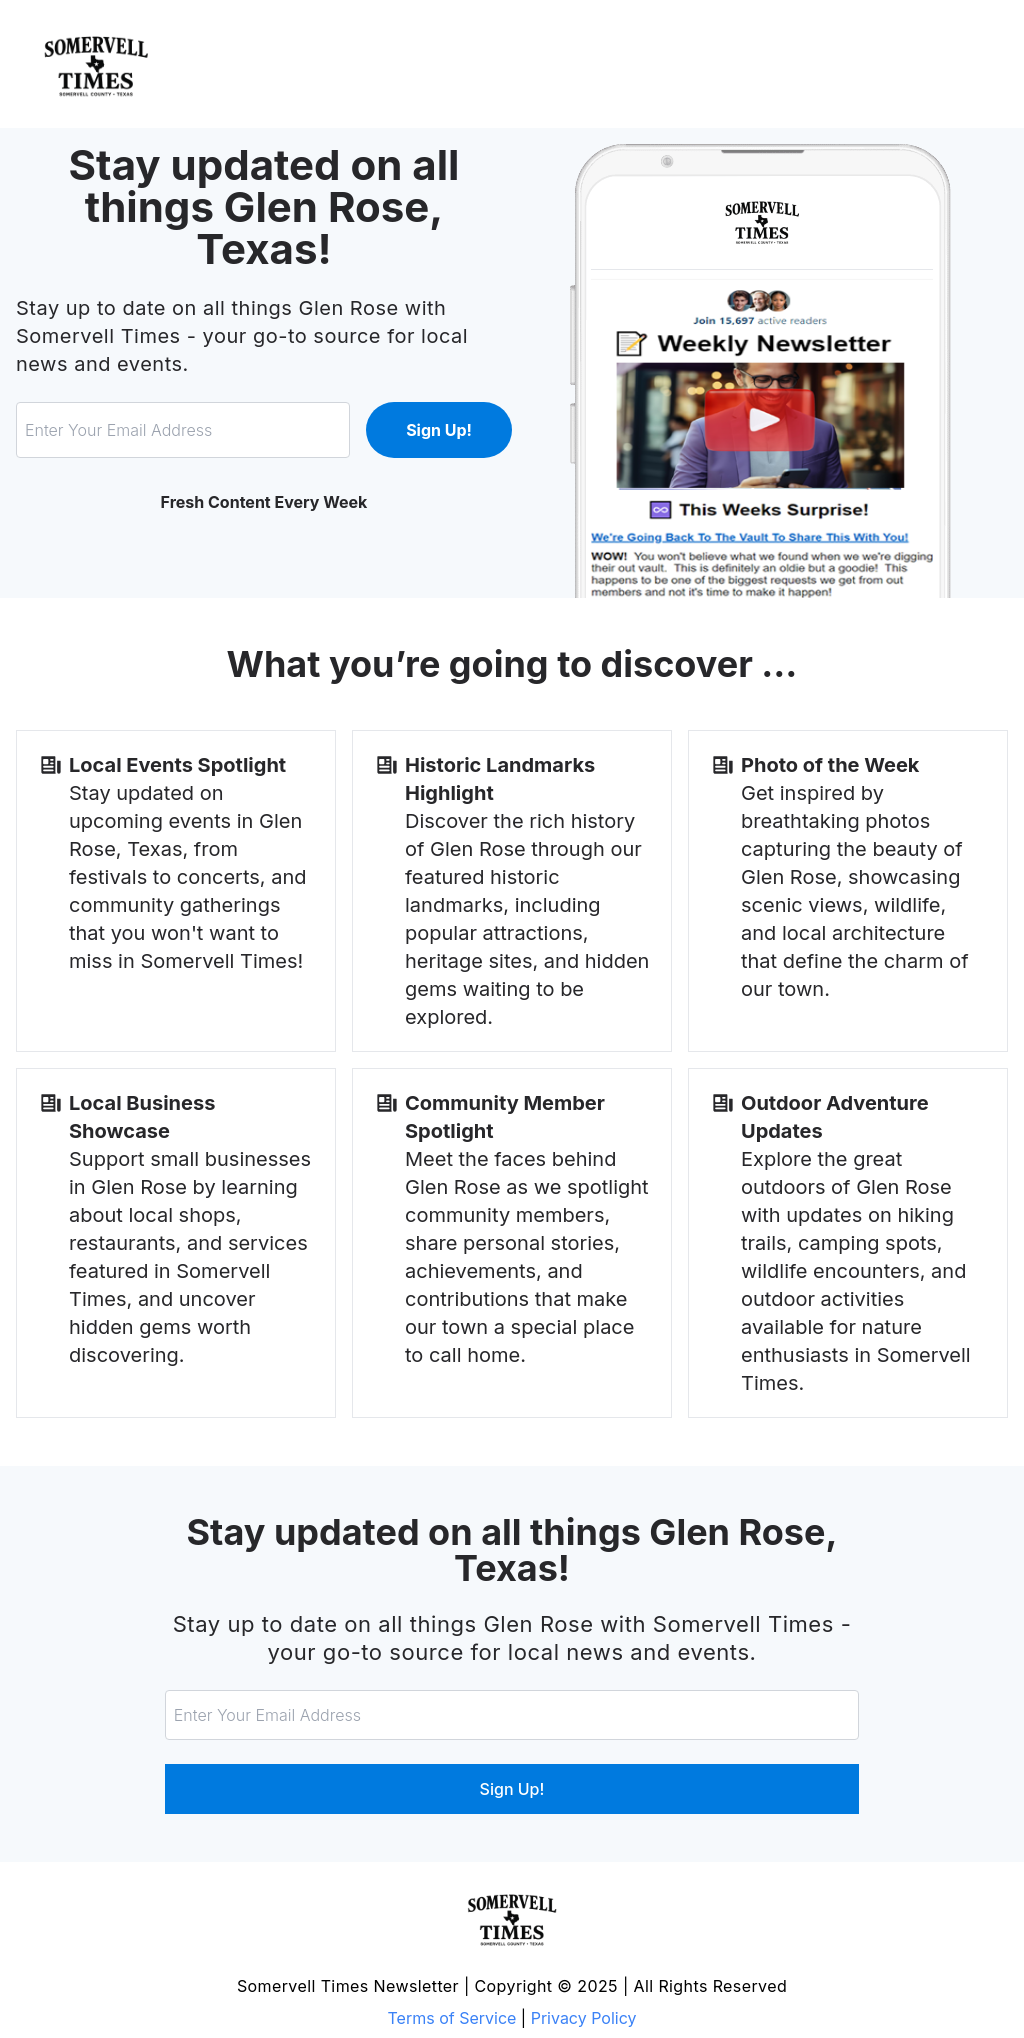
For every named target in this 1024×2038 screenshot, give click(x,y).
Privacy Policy (584, 2018)
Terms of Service (452, 2018)
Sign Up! (439, 430)
